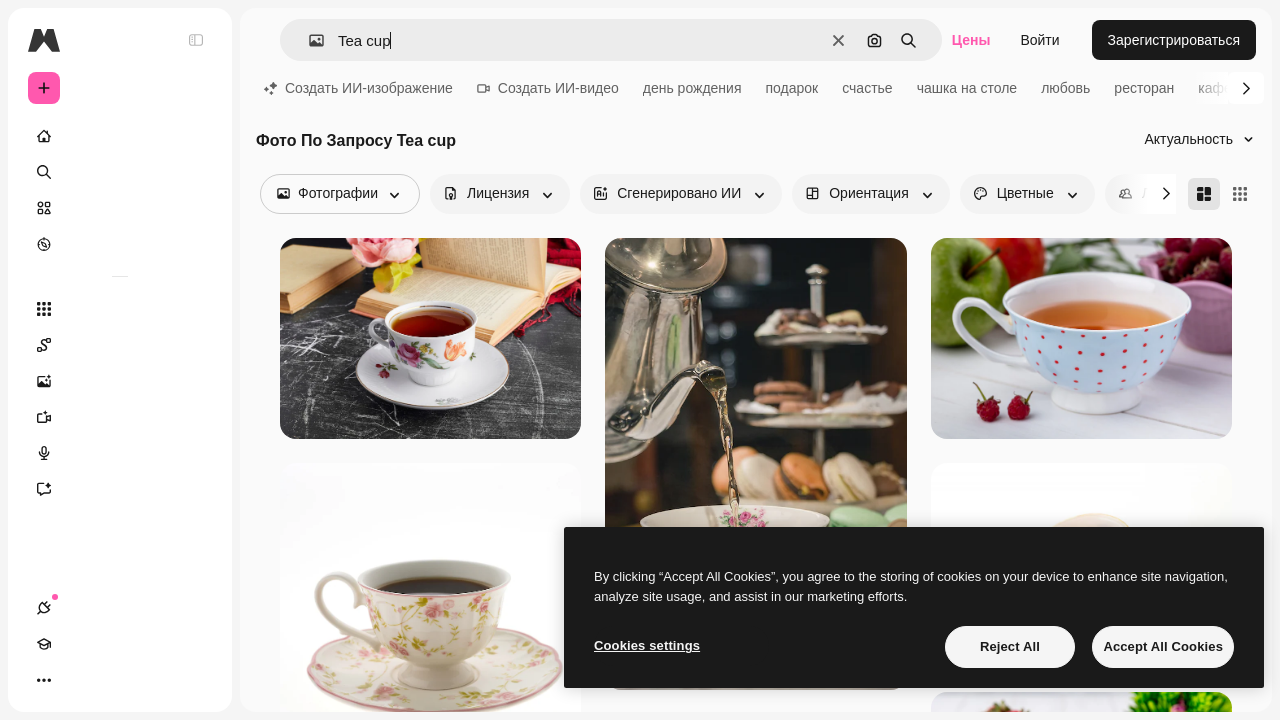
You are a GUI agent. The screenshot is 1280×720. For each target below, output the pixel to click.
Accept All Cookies (1163, 646)
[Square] (1240, 194)
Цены (971, 40)
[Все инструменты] (120, 309)
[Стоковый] (120, 208)
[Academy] (80, 680)
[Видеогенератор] (120, 417)
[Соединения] (44, 680)
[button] (308, 40)
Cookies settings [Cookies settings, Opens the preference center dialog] (647, 645)
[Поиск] (120, 172)
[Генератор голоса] (120, 453)
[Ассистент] (120, 489)
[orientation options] (870, 194)
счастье (867, 88)
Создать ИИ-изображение (358, 88)
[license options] (500, 194)
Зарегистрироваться (1174, 40)
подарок (791, 88)
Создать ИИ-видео (548, 88)
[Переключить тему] (116, 680)
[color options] (1027, 194)
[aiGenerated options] (681, 194)
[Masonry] (1204, 194)
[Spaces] (120, 345)
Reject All (1010, 646)
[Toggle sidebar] (196, 40)
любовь (1065, 88)
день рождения (692, 88)
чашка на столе (967, 88)
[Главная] (120, 136)
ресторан (1144, 88)
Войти (1039, 40)
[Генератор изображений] (120, 381)
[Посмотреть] (120, 244)
